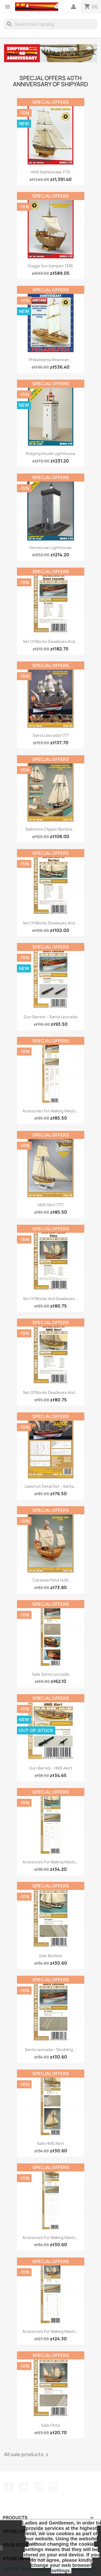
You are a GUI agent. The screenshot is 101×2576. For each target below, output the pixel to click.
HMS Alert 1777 (50, 1204)
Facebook (9, 2486)
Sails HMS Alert (50, 2143)
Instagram (53, 2486)
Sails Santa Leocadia (50, 1674)
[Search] (50, 24)
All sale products (27, 2455)
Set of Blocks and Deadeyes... (50, 1298)
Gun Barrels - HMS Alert (50, 1768)
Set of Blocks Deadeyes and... (50, 641)
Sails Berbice (50, 1955)
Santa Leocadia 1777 (51, 735)
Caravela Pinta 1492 (50, 1580)
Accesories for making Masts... (50, 1110)
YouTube (38, 2486)
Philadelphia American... (50, 359)
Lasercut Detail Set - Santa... (51, 1486)
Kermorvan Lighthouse (51, 547)
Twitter (23, 2486)
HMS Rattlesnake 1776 (50, 172)
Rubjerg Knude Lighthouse (50, 453)
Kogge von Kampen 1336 (50, 265)
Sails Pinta (50, 2425)
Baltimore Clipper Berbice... (51, 829)
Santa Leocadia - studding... (50, 2049)
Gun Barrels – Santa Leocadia (50, 1016)
